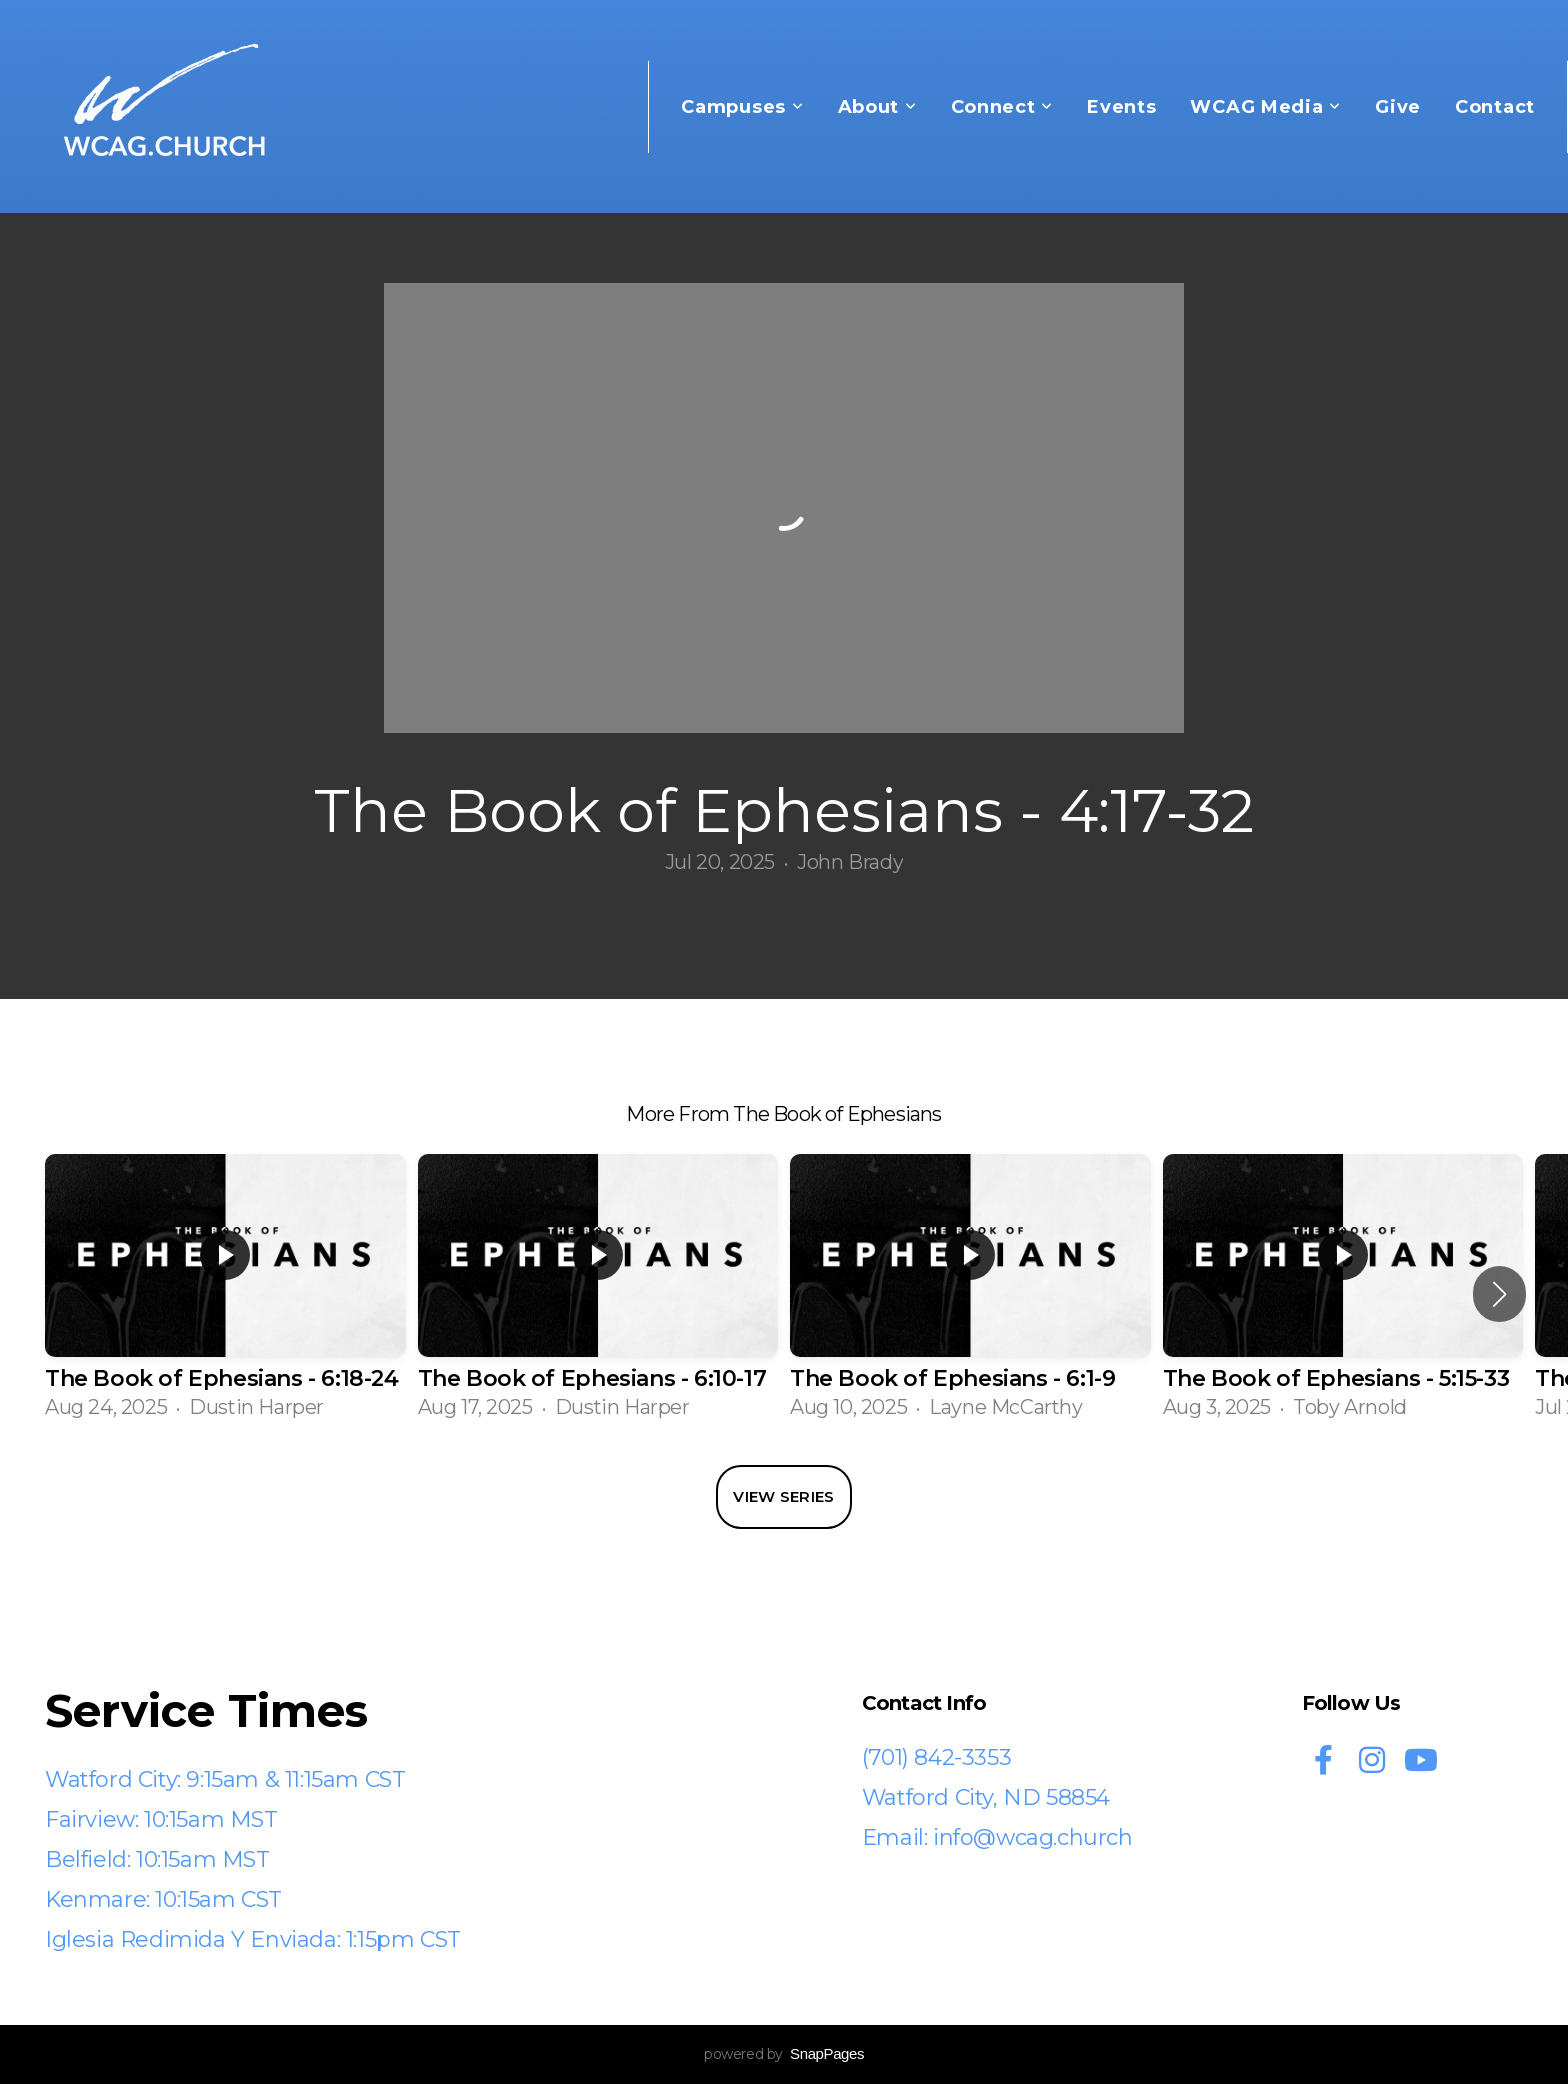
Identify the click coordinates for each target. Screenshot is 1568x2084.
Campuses (742, 107)
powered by (784, 2054)
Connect (1002, 107)
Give (1398, 107)
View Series (783, 1496)
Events (1121, 107)
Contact (1495, 107)
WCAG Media (1265, 107)
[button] (1499, 1294)
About (877, 107)
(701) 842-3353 (936, 1757)
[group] (225, 1294)
